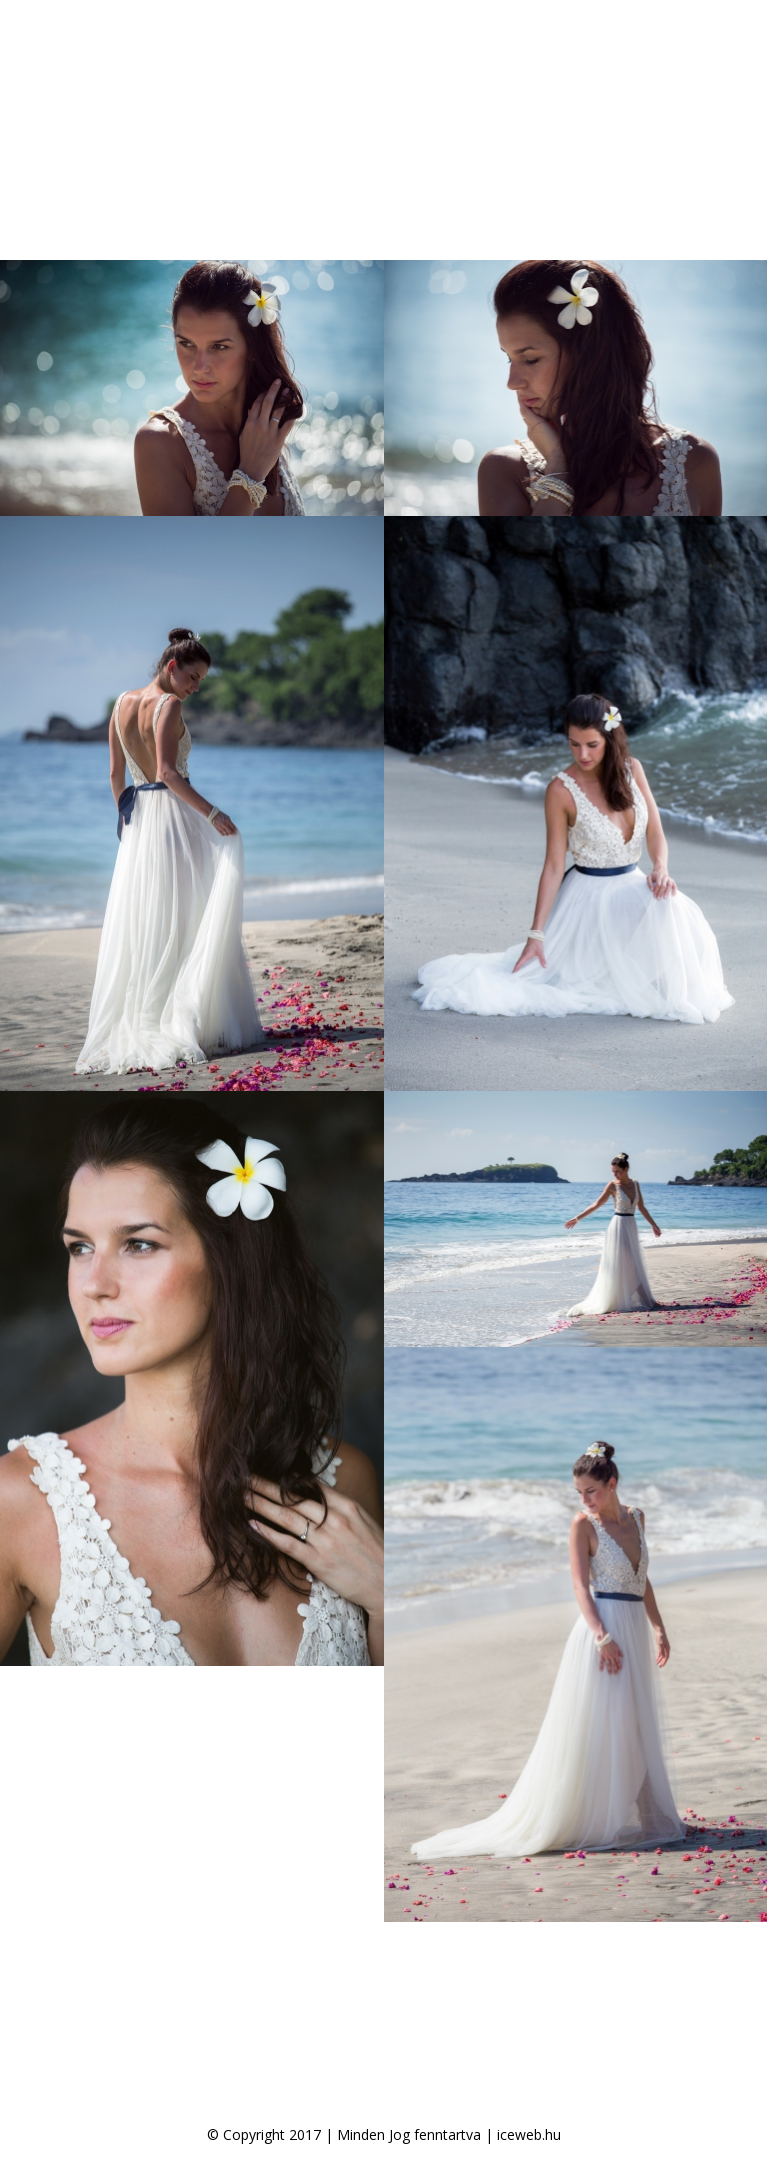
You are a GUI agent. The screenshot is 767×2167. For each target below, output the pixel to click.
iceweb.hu (529, 2134)
